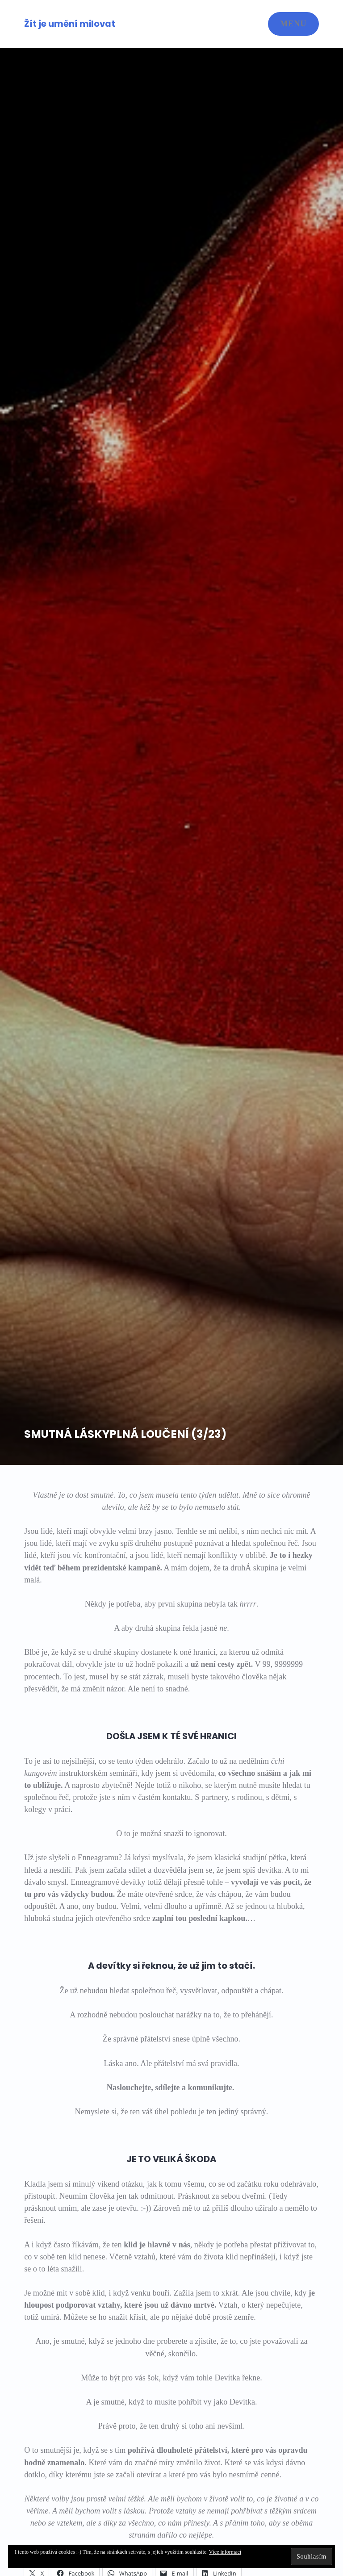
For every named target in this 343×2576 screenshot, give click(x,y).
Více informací (225, 2552)
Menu (293, 23)
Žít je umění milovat (69, 23)
